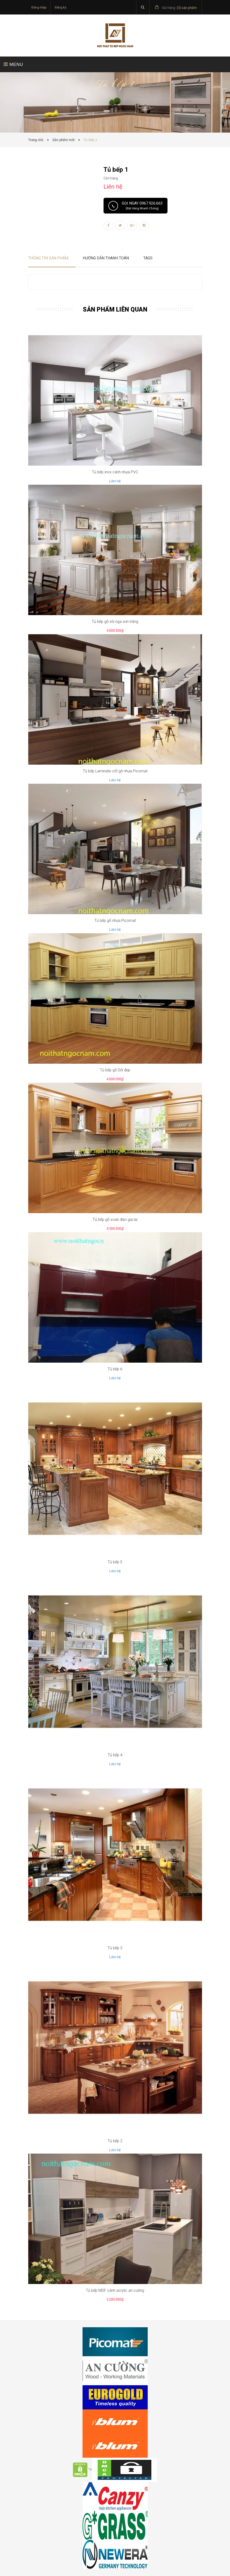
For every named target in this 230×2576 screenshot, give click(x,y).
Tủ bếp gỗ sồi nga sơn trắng (115, 621)
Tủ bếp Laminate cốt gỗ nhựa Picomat (115, 771)
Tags (148, 258)
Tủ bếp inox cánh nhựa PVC (115, 472)
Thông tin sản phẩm (48, 258)
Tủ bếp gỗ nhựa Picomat (115, 920)
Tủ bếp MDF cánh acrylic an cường (115, 2290)
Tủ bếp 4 (115, 1755)
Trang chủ (37, 140)
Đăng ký (60, 7)
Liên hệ (115, 481)
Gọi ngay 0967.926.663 (142, 205)
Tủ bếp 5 (115, 1562)
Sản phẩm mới (64, 140)
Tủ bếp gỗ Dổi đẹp (115, 1070)
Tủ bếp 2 (115, 2141)
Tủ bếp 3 (115, 1948)
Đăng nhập (39, 7)
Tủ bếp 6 (115, 1369)
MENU (13, 64)
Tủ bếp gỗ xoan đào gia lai (115, 1219)
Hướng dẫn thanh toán (106, 258)
